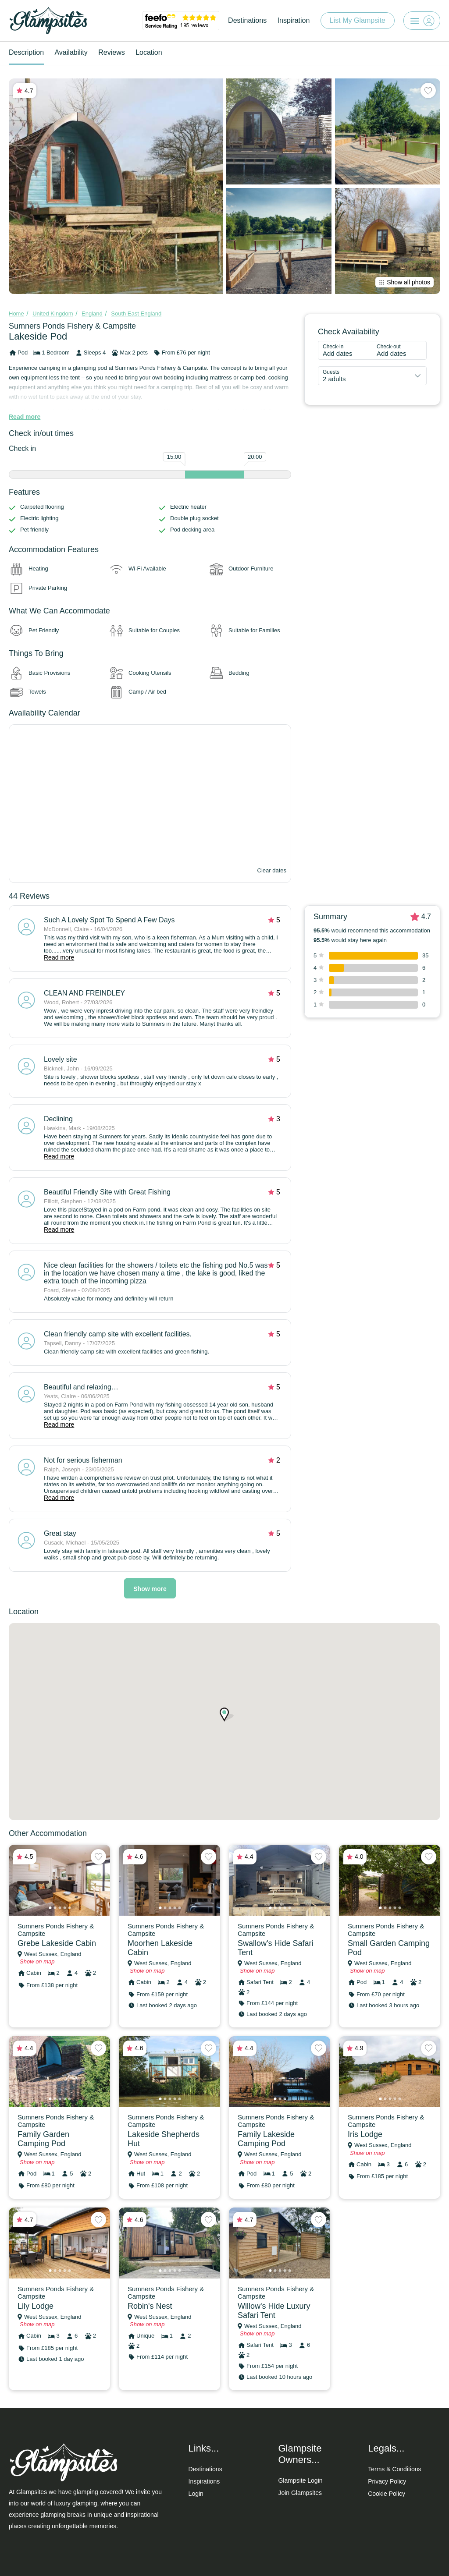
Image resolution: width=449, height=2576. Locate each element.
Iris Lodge (365, 2134)
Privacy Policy (387, 2481)
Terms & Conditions (394, 2469)
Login (196, 2493)
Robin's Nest (150, 2306)
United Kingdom (52, 313)
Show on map (37, 1961)
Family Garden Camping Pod (43, 2139)
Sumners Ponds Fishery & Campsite (72, 326)
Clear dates (271, 870)
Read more (24, 416)
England (92, 313)
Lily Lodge (35, 2306)
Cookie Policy (386, 2493)
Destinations (247, 20)
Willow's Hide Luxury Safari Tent (274, 2311)
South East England (136, 313)
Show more (149, 1588)
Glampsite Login (300, 2480)
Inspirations (204, 2481)
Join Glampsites (300, 2492)
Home (16, 313)
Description (26, 52)
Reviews (111, 52)
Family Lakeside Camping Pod (266, 2139)
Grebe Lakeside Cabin (57, 1943)
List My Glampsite (357, 20)
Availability (70, 52)
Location (148, 52)
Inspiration (294, 20)
